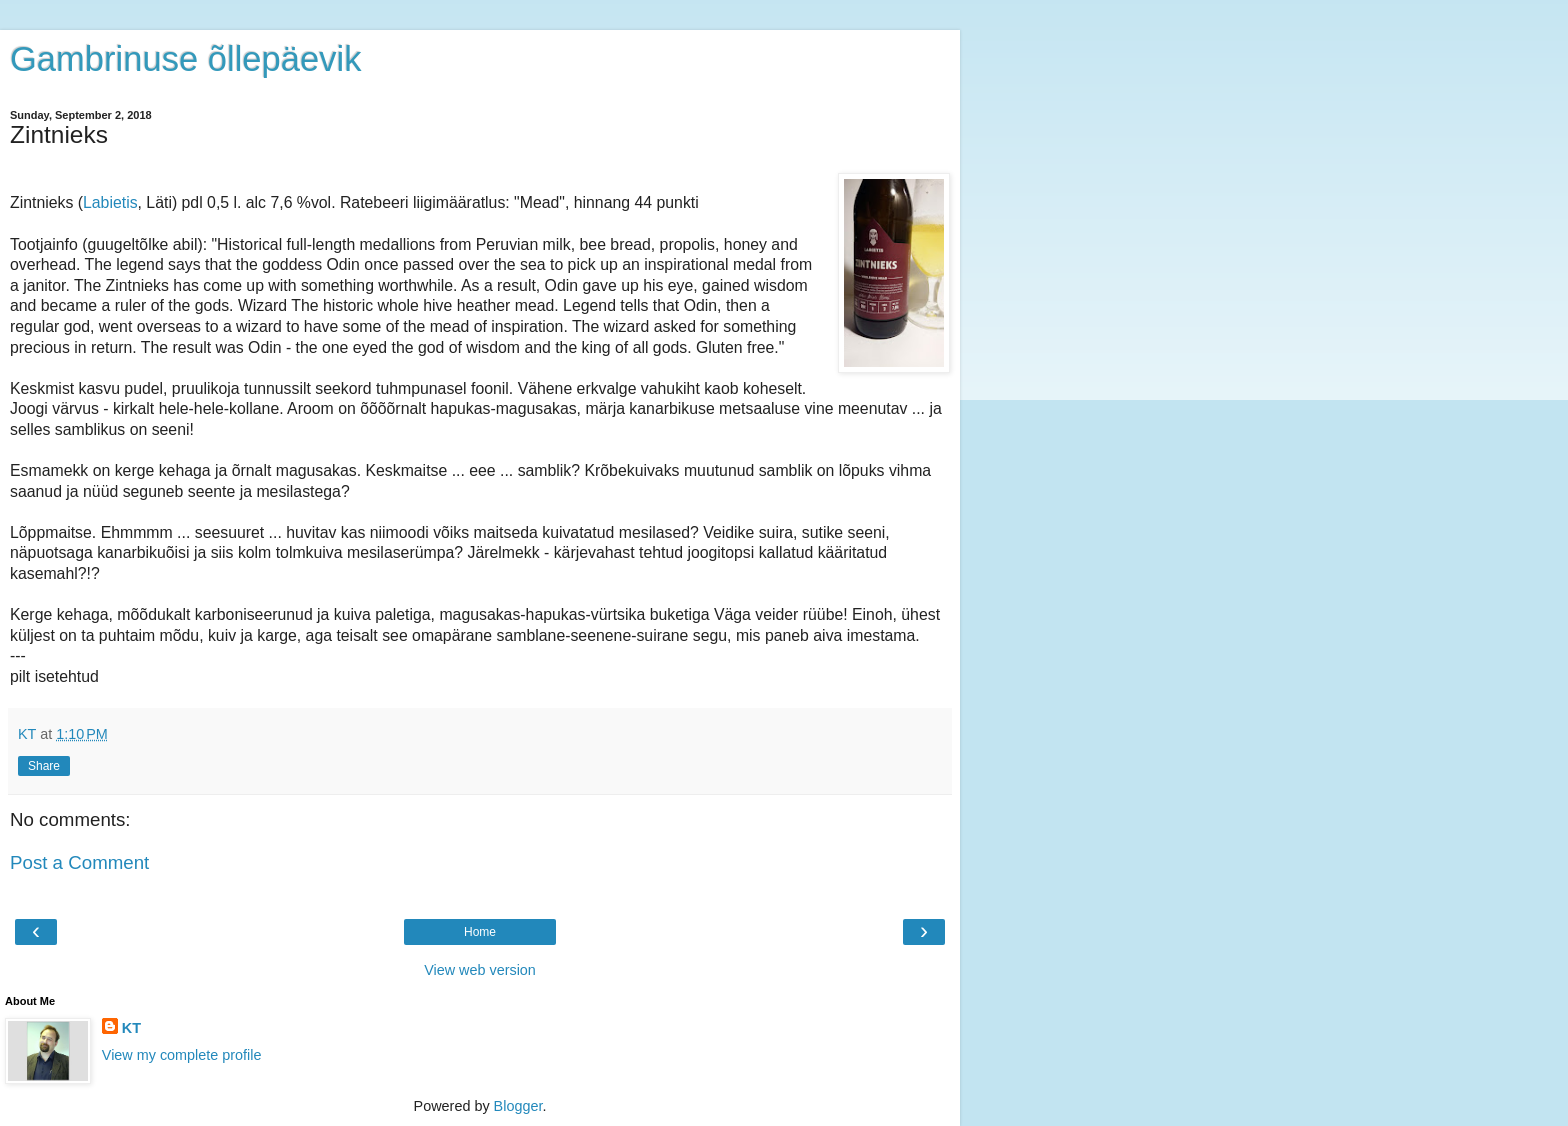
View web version (480, 970)
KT (131, 1028)
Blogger (518, 1106)
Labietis (110, 202)
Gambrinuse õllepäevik (185, 59)
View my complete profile (182, 1055)
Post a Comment (79, 862)
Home (480, 932)
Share (44, 766)
